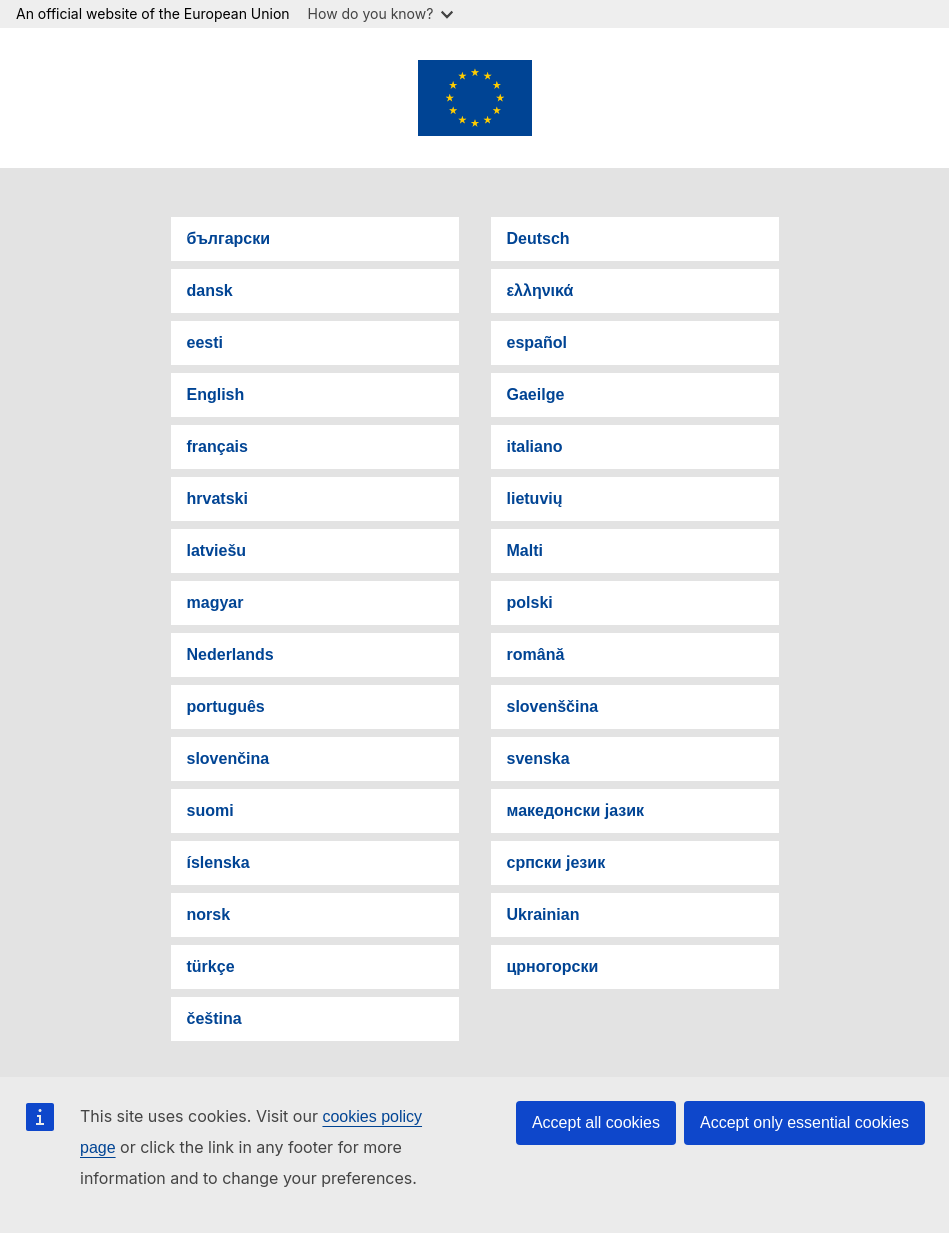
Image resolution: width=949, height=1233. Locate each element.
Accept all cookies (596, 1122)
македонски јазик (576, 810)
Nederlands (230, 654)
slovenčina (228, 758)
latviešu (217, 550)
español (537, 342)
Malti (525, 550)
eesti (205, 342)
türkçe (211, 966)
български (229, 238)
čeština (214, 1018)
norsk (209, 914)
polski (530, 602)
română (536, 654)
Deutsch (538, 238)
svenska (538, 758)
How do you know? (381, 13)
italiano (535, 446)
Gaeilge (536, 394)
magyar (215, 602)
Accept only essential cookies (804, 1122)
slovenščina (553, 706)
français (217, 446)
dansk (210, 290)
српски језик (556, 862)
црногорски (553, 966)
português (226, 706)
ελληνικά (540, 290)
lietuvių (535, 498)
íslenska (218, 862)
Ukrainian (543, 914)
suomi (210, 810)
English (216, 394)
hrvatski (217, 498)
